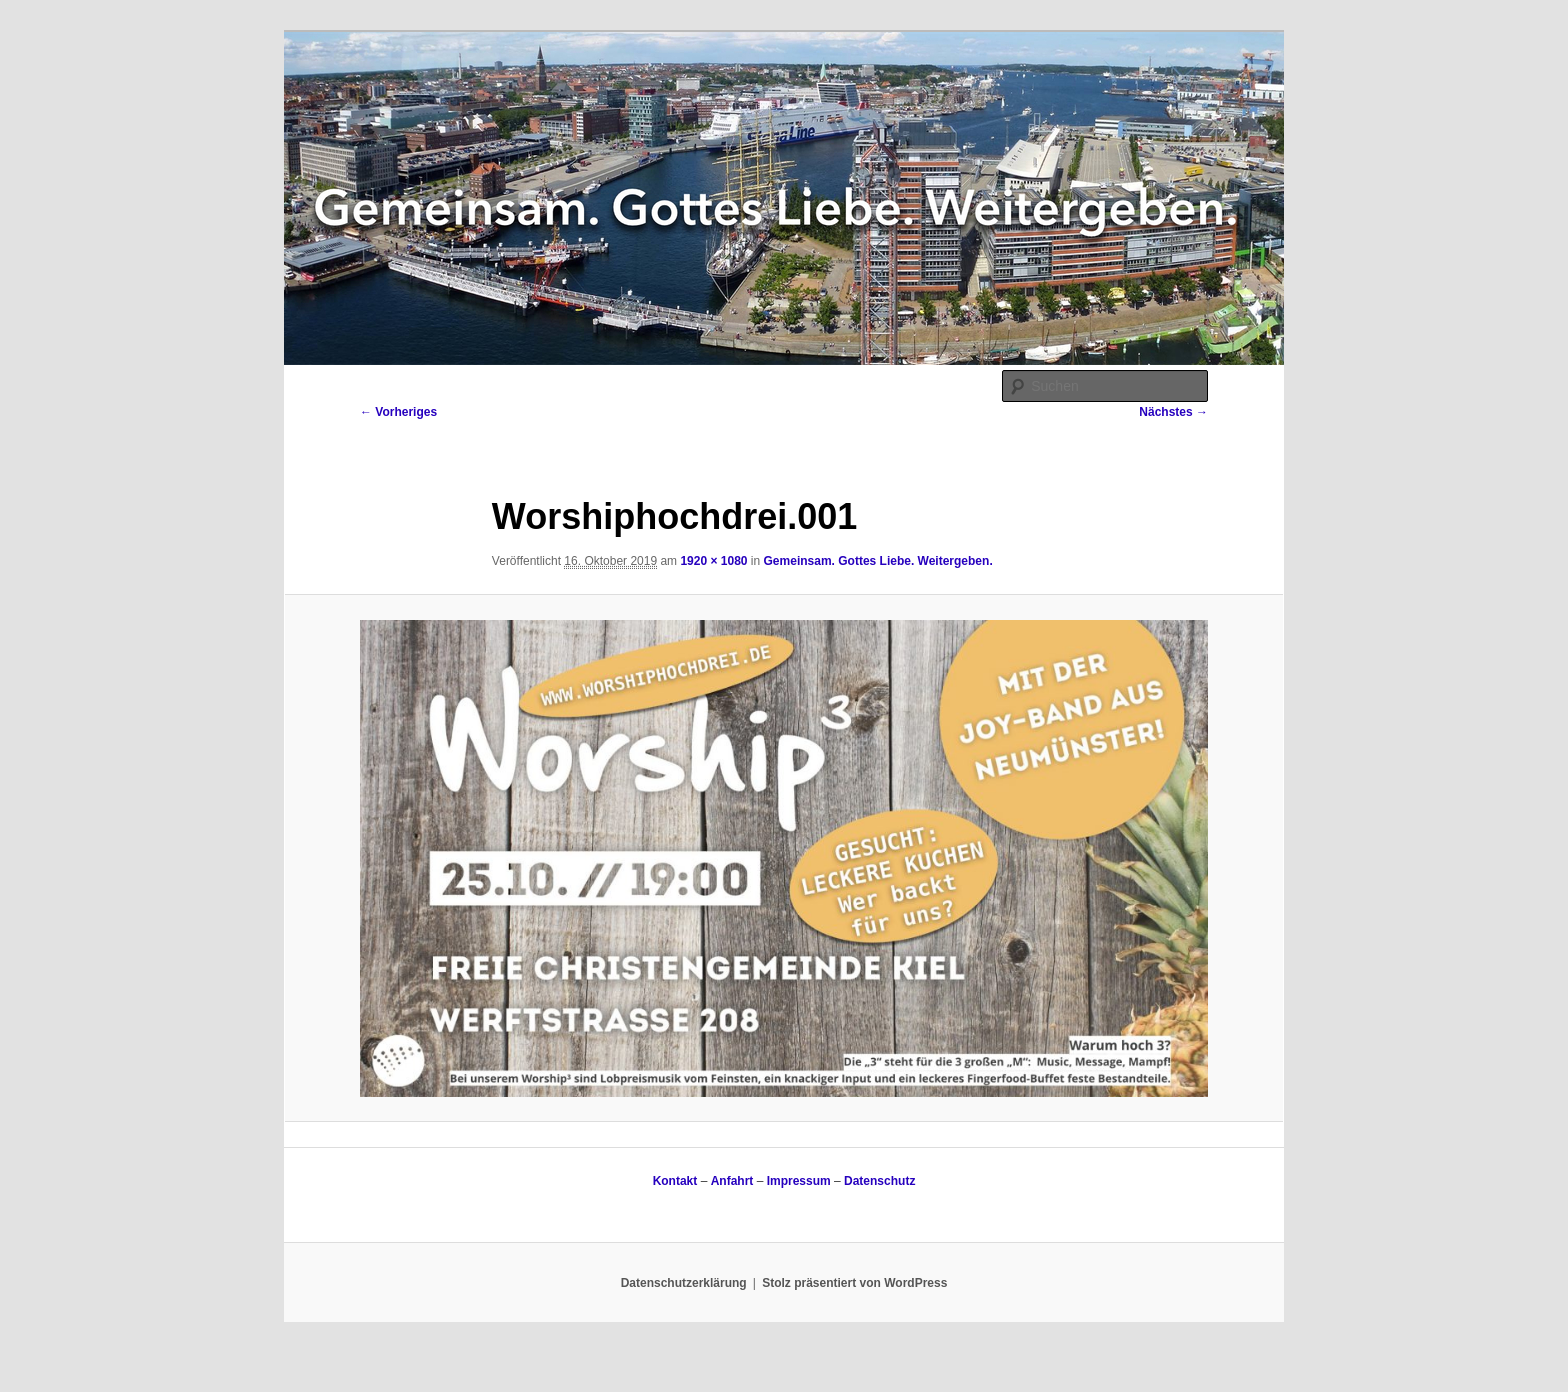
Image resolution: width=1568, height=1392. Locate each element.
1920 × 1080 (713, 561)
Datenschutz (879, 1181)
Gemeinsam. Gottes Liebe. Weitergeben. (878, 561)
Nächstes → (1173, 412)
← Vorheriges (398, 412)
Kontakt (675, 1181)
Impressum (799, 1181)
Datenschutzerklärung (684, 1283)
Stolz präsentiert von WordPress (854, 1283)
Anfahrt (732, 1181)
